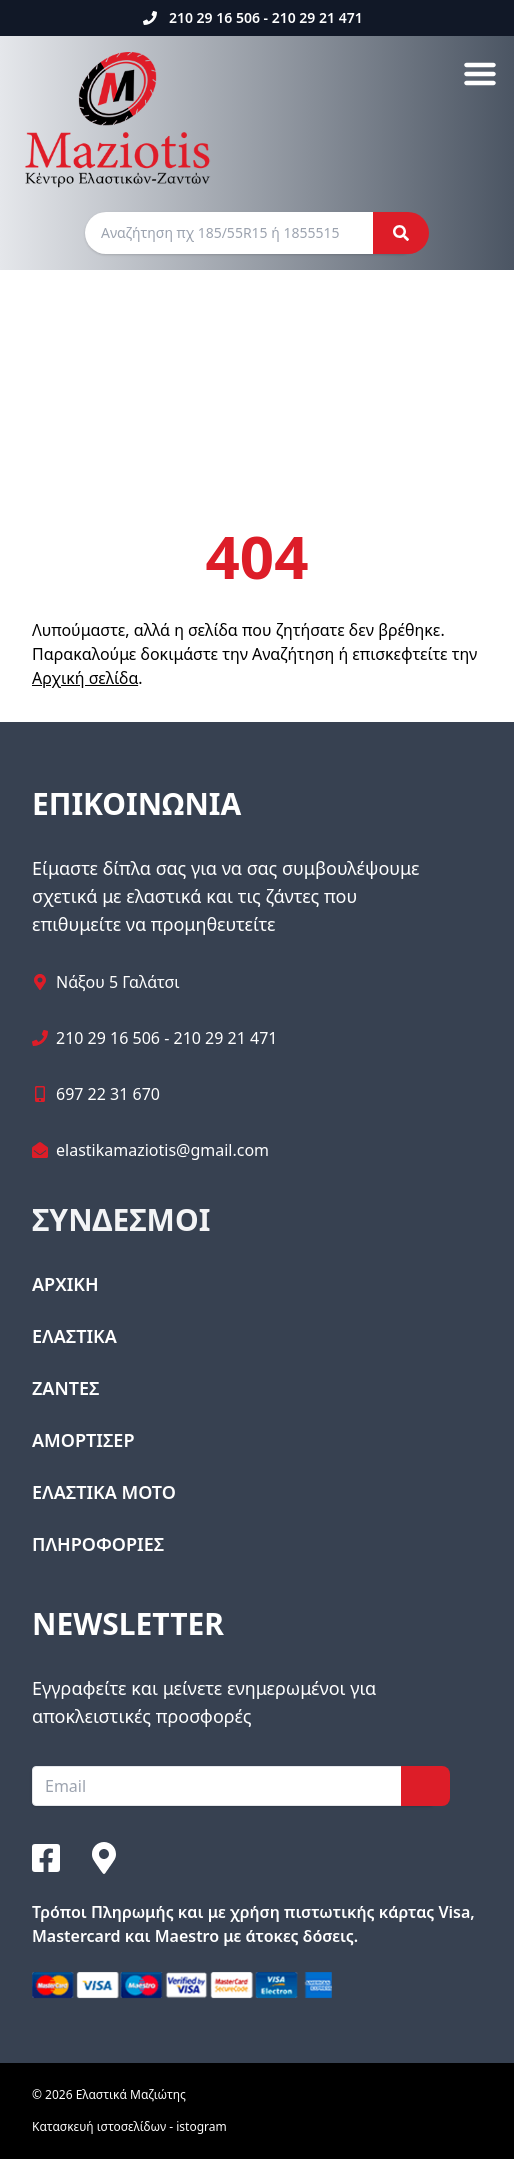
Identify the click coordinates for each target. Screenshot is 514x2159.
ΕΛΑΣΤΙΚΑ (74, 1336)
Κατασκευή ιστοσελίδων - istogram (129, 2126)
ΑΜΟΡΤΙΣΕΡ (83, 1440)
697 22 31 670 (108, 1094)
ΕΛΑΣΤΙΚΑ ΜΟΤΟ (104, 1492)
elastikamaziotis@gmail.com (162, 1150)
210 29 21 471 (317, 17)
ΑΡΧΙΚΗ (65, 1284)
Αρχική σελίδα (85, 678)
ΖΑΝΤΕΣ (65, 1388)
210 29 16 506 (214, 17)
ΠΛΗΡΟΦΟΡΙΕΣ (98, 1544)
